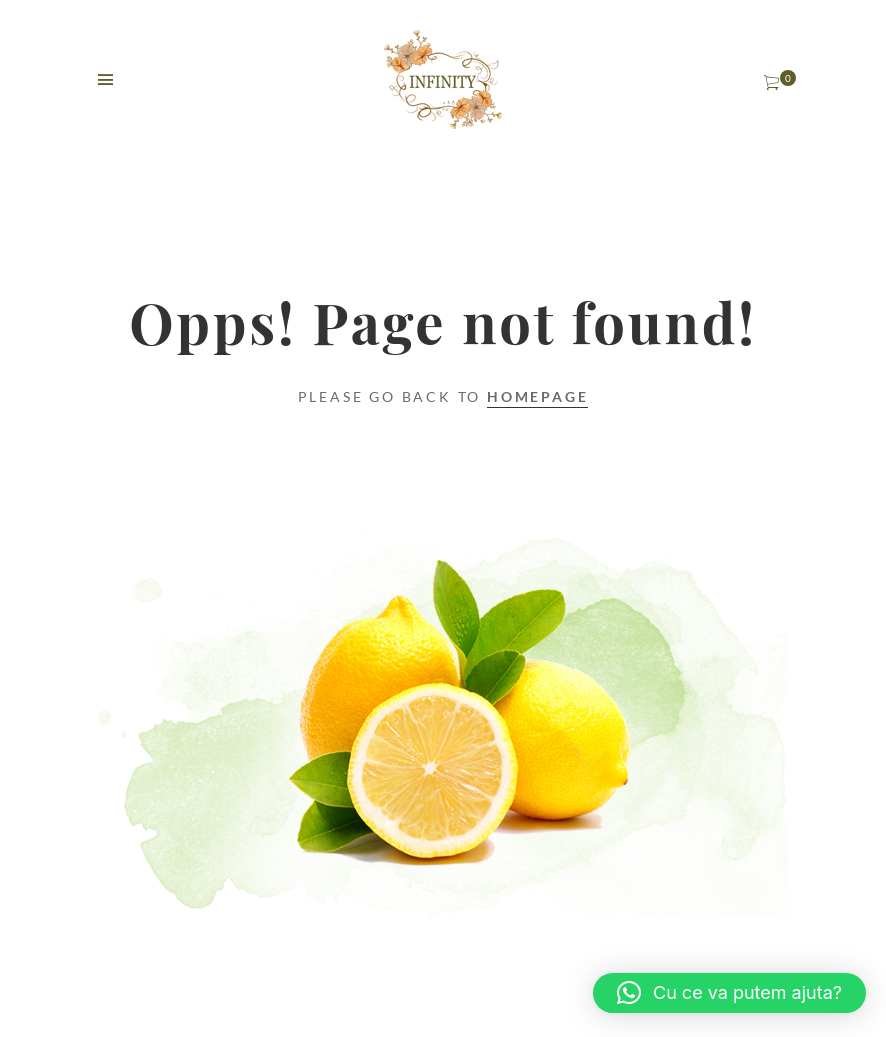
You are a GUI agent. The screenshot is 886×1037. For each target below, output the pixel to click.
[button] (729, 993)
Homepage (537, 396)
